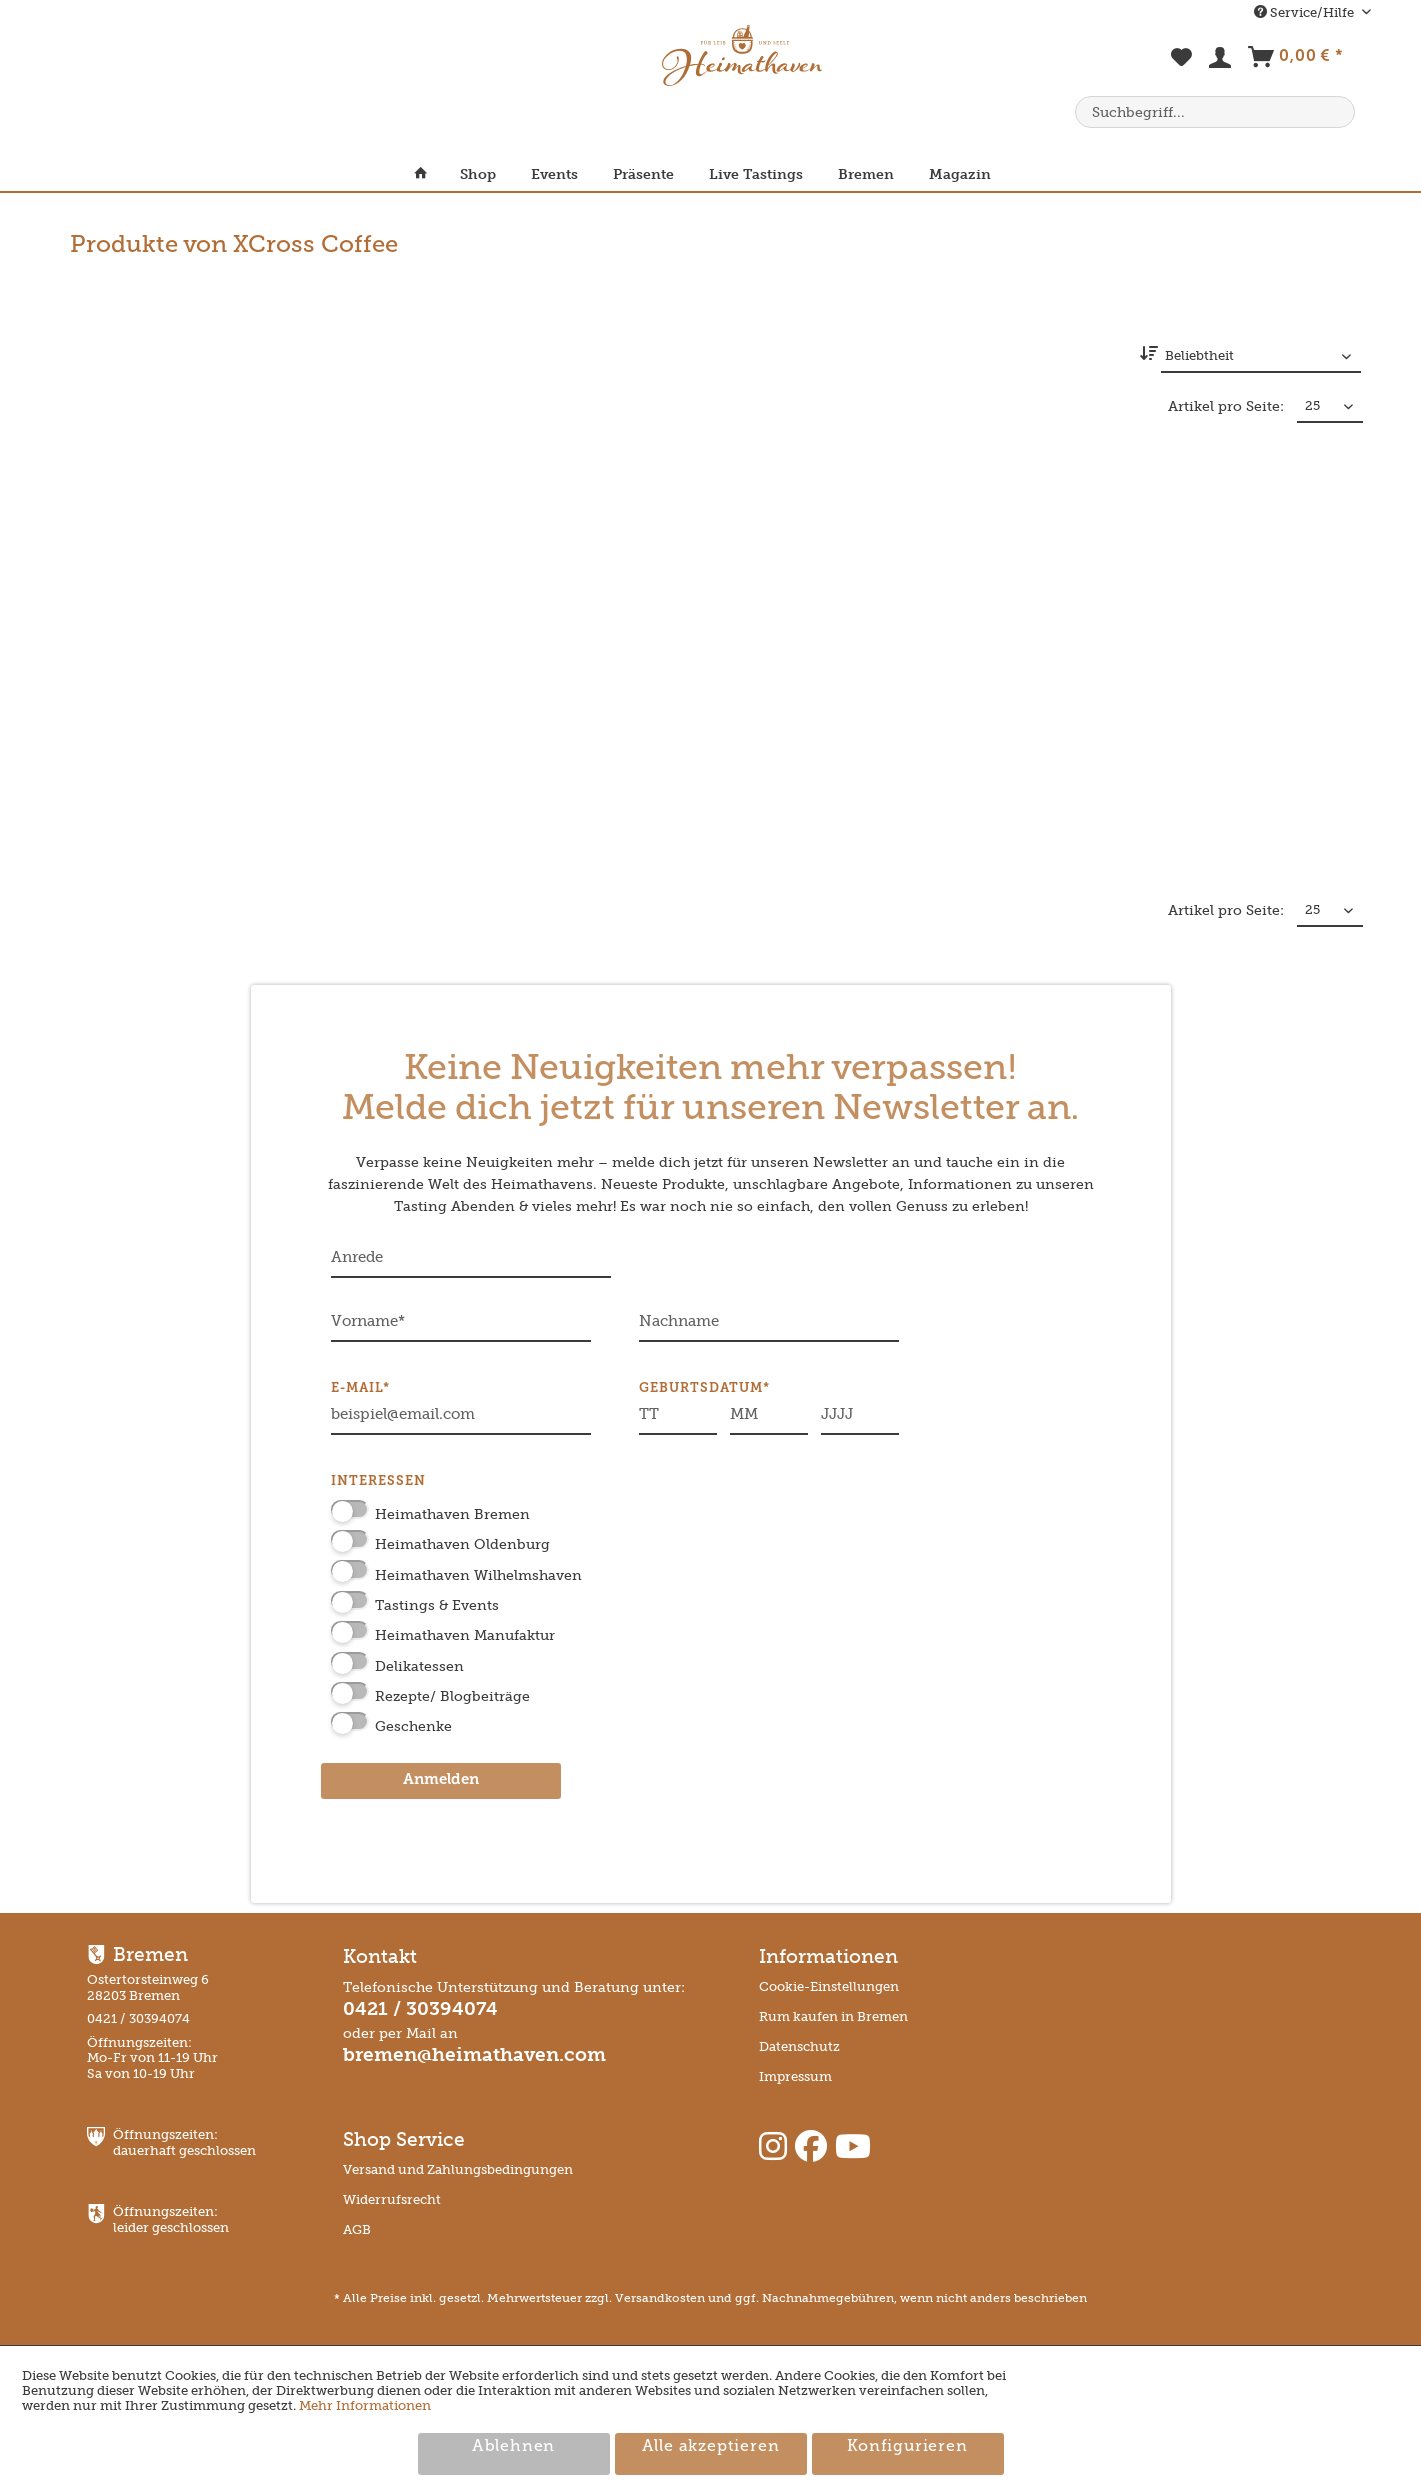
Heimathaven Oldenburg (462, 1544)
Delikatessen (419, 1666)
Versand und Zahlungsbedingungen (458, 2169)
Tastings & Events (437, 1605)
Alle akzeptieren (711, 2447)
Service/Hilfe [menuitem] (1305, 12)
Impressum (795, 2076)
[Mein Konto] (1221, 62)
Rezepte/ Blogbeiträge (452, 1696)
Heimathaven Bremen (452, 1514)
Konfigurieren (907, 2447)
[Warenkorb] (1295, 61)
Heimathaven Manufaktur (465, 1635)
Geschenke (413, 1726)
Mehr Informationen (365, 2405)
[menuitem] (1182, 68)
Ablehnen (513, 2447)
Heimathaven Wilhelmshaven (478, 1575)
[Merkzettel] (1182, 68)
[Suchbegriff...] (1215, 112)
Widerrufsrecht (392, 2199)
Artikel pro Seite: (1226, 406)
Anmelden (441, 1780)
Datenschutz (799, 2046)
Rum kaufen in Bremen (833, 2016)
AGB (357, 2229)
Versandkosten (660, 2298)
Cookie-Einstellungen (829, 1986)
